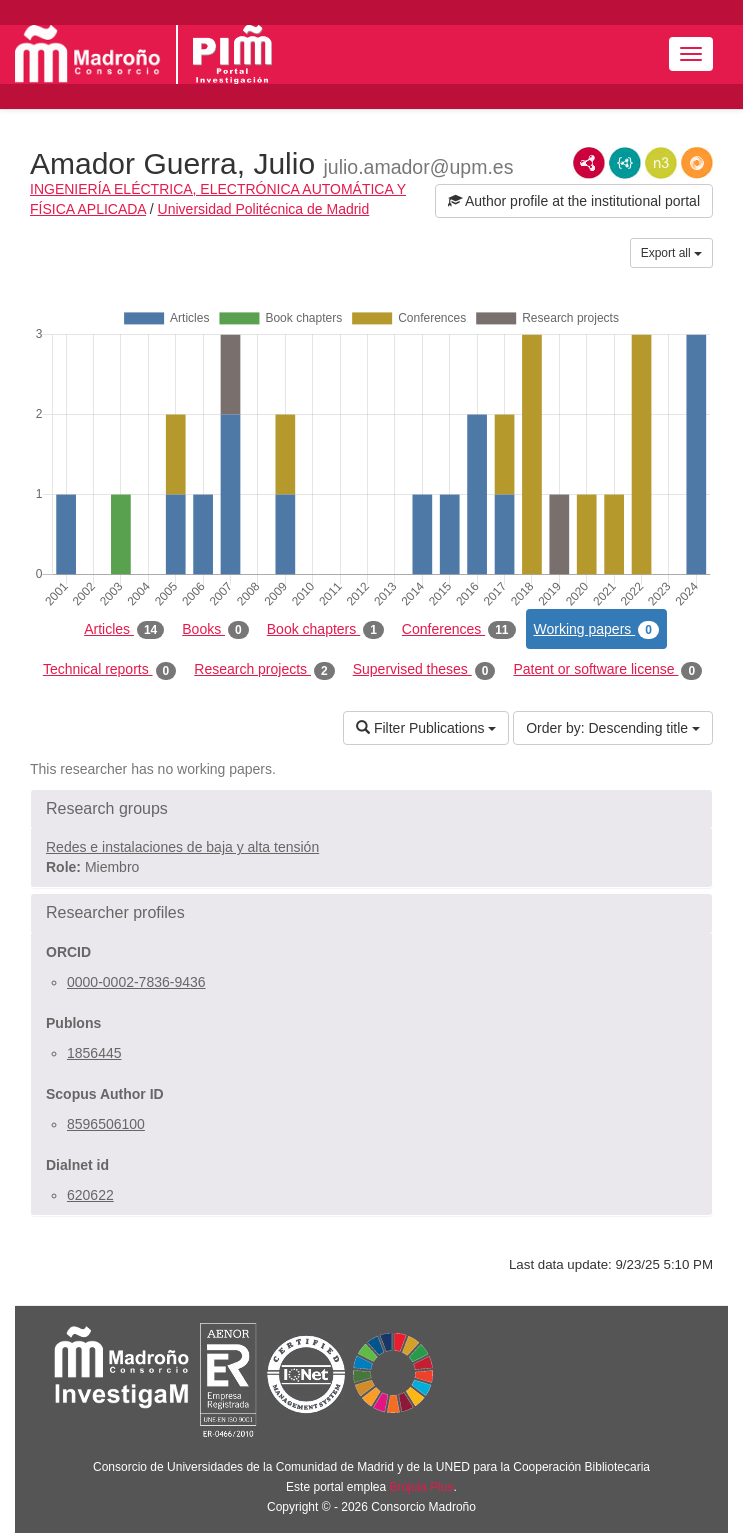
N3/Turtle (661, 163)
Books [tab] (215, 630)
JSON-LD (625, 163)
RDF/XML (589, 163)
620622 (90, 1195)
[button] (371, 809)
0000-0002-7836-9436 (136, 982)
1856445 (94, 1053)
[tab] (371, 809)
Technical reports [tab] (109, 670)
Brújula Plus (422, 1487)
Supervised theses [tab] (424, 670)
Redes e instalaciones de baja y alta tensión (182, 847)
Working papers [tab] (596, 630)
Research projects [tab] (264, 670)
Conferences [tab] (459, 630)
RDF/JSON (697, 163)
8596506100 (106, 1124)
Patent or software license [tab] (607, 670)
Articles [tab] (124, 630)
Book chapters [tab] (325, 630)
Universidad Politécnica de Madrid (264, 209)
